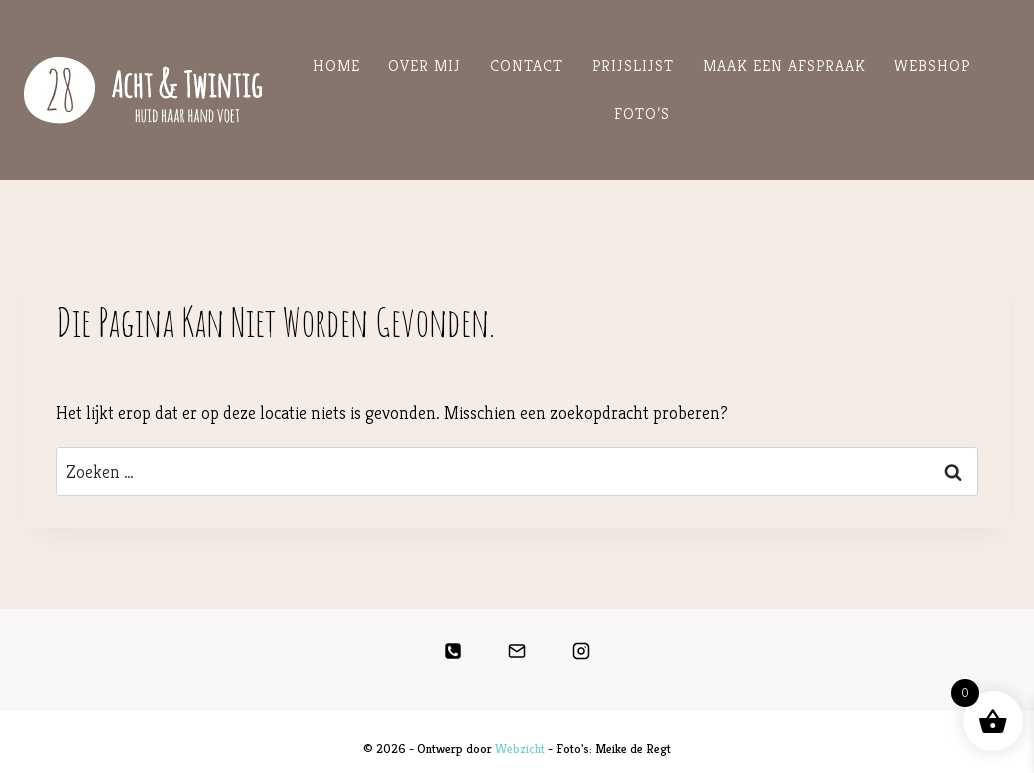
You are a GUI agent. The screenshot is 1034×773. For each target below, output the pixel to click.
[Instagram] (581, 651)
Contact (526, 65)
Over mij (424, 65)
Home (336, 65)
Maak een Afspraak (784, 65)
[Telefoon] (453, 651)
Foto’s (642, 113)
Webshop (932, 65)
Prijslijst (633, 65)
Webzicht (520, 748)
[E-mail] (517, 651)
